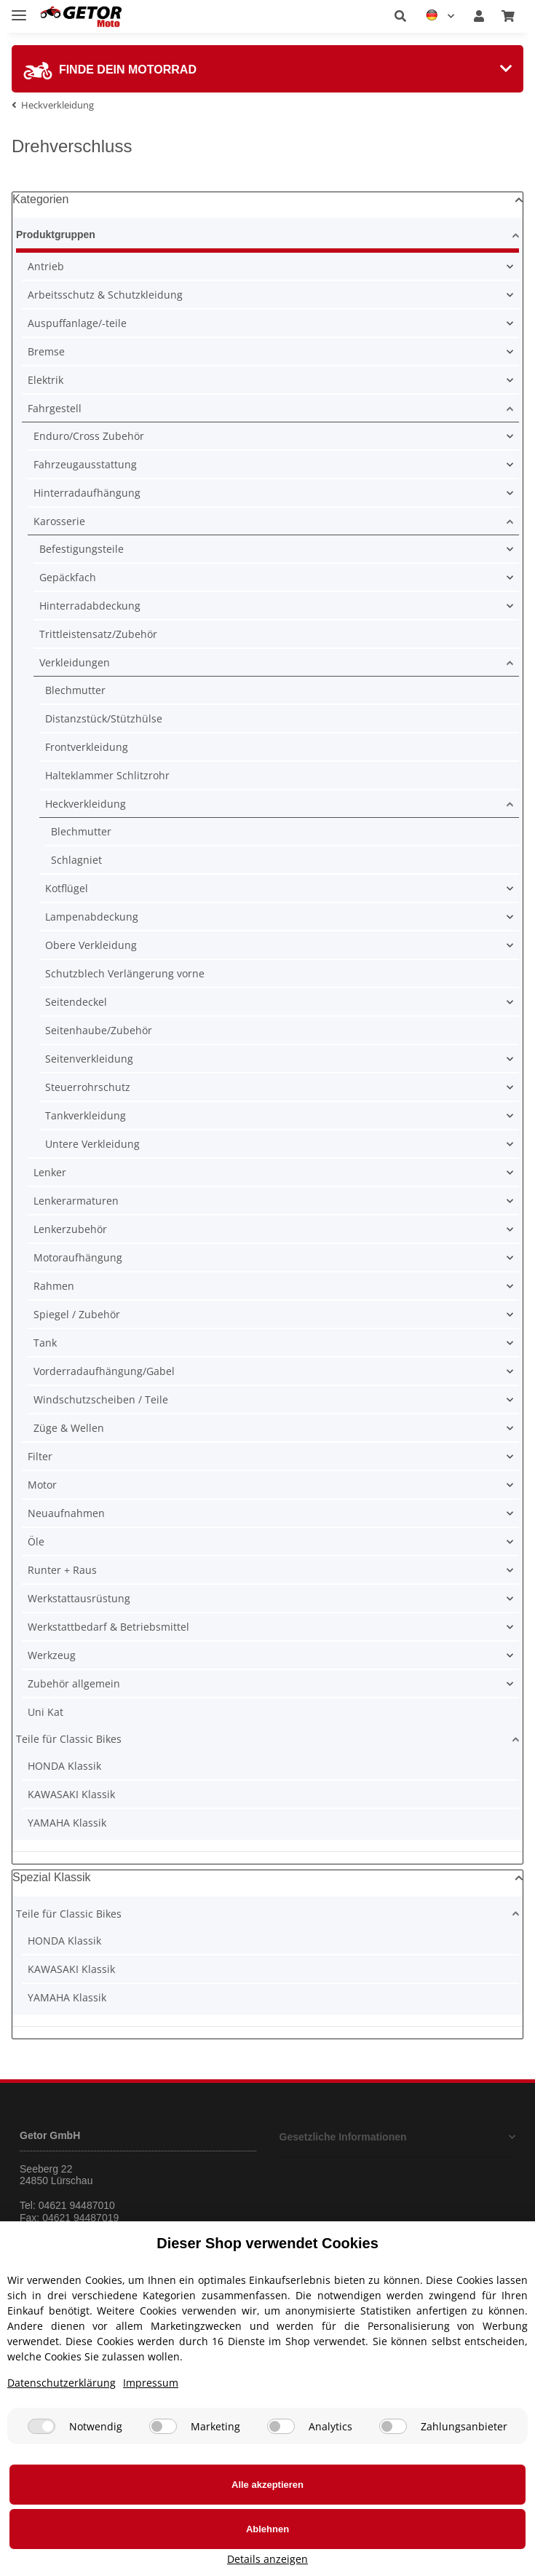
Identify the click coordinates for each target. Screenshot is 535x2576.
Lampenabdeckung (91, 916)
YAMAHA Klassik (67, 1822)
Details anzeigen (462, 2559)
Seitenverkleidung (89, 1059)
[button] (400, 16)
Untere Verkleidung (92, 1144)
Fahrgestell (55, 408)
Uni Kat (45, 1712)
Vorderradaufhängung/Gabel (104, 1371)
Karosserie (59, 521)
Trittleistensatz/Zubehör (98, 634)
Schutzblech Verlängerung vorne (125, 973)
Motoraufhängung (77, 1257)
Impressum (150, 2444)
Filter (40, 1456)
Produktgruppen (57, 235)
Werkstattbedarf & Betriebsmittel (108, 1627)
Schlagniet (76, 860)
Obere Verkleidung (91, 945)
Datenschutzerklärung (61, 2444)
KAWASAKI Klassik (71, 1794)
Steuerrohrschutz (87, 1087)
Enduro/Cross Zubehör (88, 436)
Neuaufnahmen (66, 1513)
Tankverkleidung (85, 1115)
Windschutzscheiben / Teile (100, 1399)
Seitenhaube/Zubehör (98, 1030)
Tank (45, 1343)
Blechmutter (75, 690)
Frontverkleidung (86, 747)
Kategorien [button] (40, 199)
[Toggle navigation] (19, 9)
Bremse (46, 351)
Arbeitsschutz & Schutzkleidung (105, 295)
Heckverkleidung (85, 804)
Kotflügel (66, 888)
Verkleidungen (74, 662)
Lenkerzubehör (70, 1229)
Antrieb (46, 266)
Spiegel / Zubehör (76, 1314)
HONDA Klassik (64, 1766)
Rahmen (53, 1286)
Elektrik (45, 380)
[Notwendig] (41, 2488)
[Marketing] (163, 2488)
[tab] (267, 68)
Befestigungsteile (81, 549)
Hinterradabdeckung (89, 606)
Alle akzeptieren (104, 2546)
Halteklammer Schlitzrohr (107, 775)
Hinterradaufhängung (86, 493)
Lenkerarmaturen (76, 1201)
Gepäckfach (67, 577)
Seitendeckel (76, 1002)
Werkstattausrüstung (79, 1598)
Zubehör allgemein (74, 1683)
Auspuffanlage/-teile (77, 323)
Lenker (49, 1172)
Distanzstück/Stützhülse (103, 718)
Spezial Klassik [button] (51, 1877)
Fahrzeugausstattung (85, 464)
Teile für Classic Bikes (69, 1739)
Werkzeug (52, 1655)
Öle (36, 1541)
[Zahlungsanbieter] (393, 2488)
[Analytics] (281, 2488)
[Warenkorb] (508, 16)
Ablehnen (300, 2546)
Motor (42, 1485)
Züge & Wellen (68, 1428)
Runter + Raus (62, 1570)
